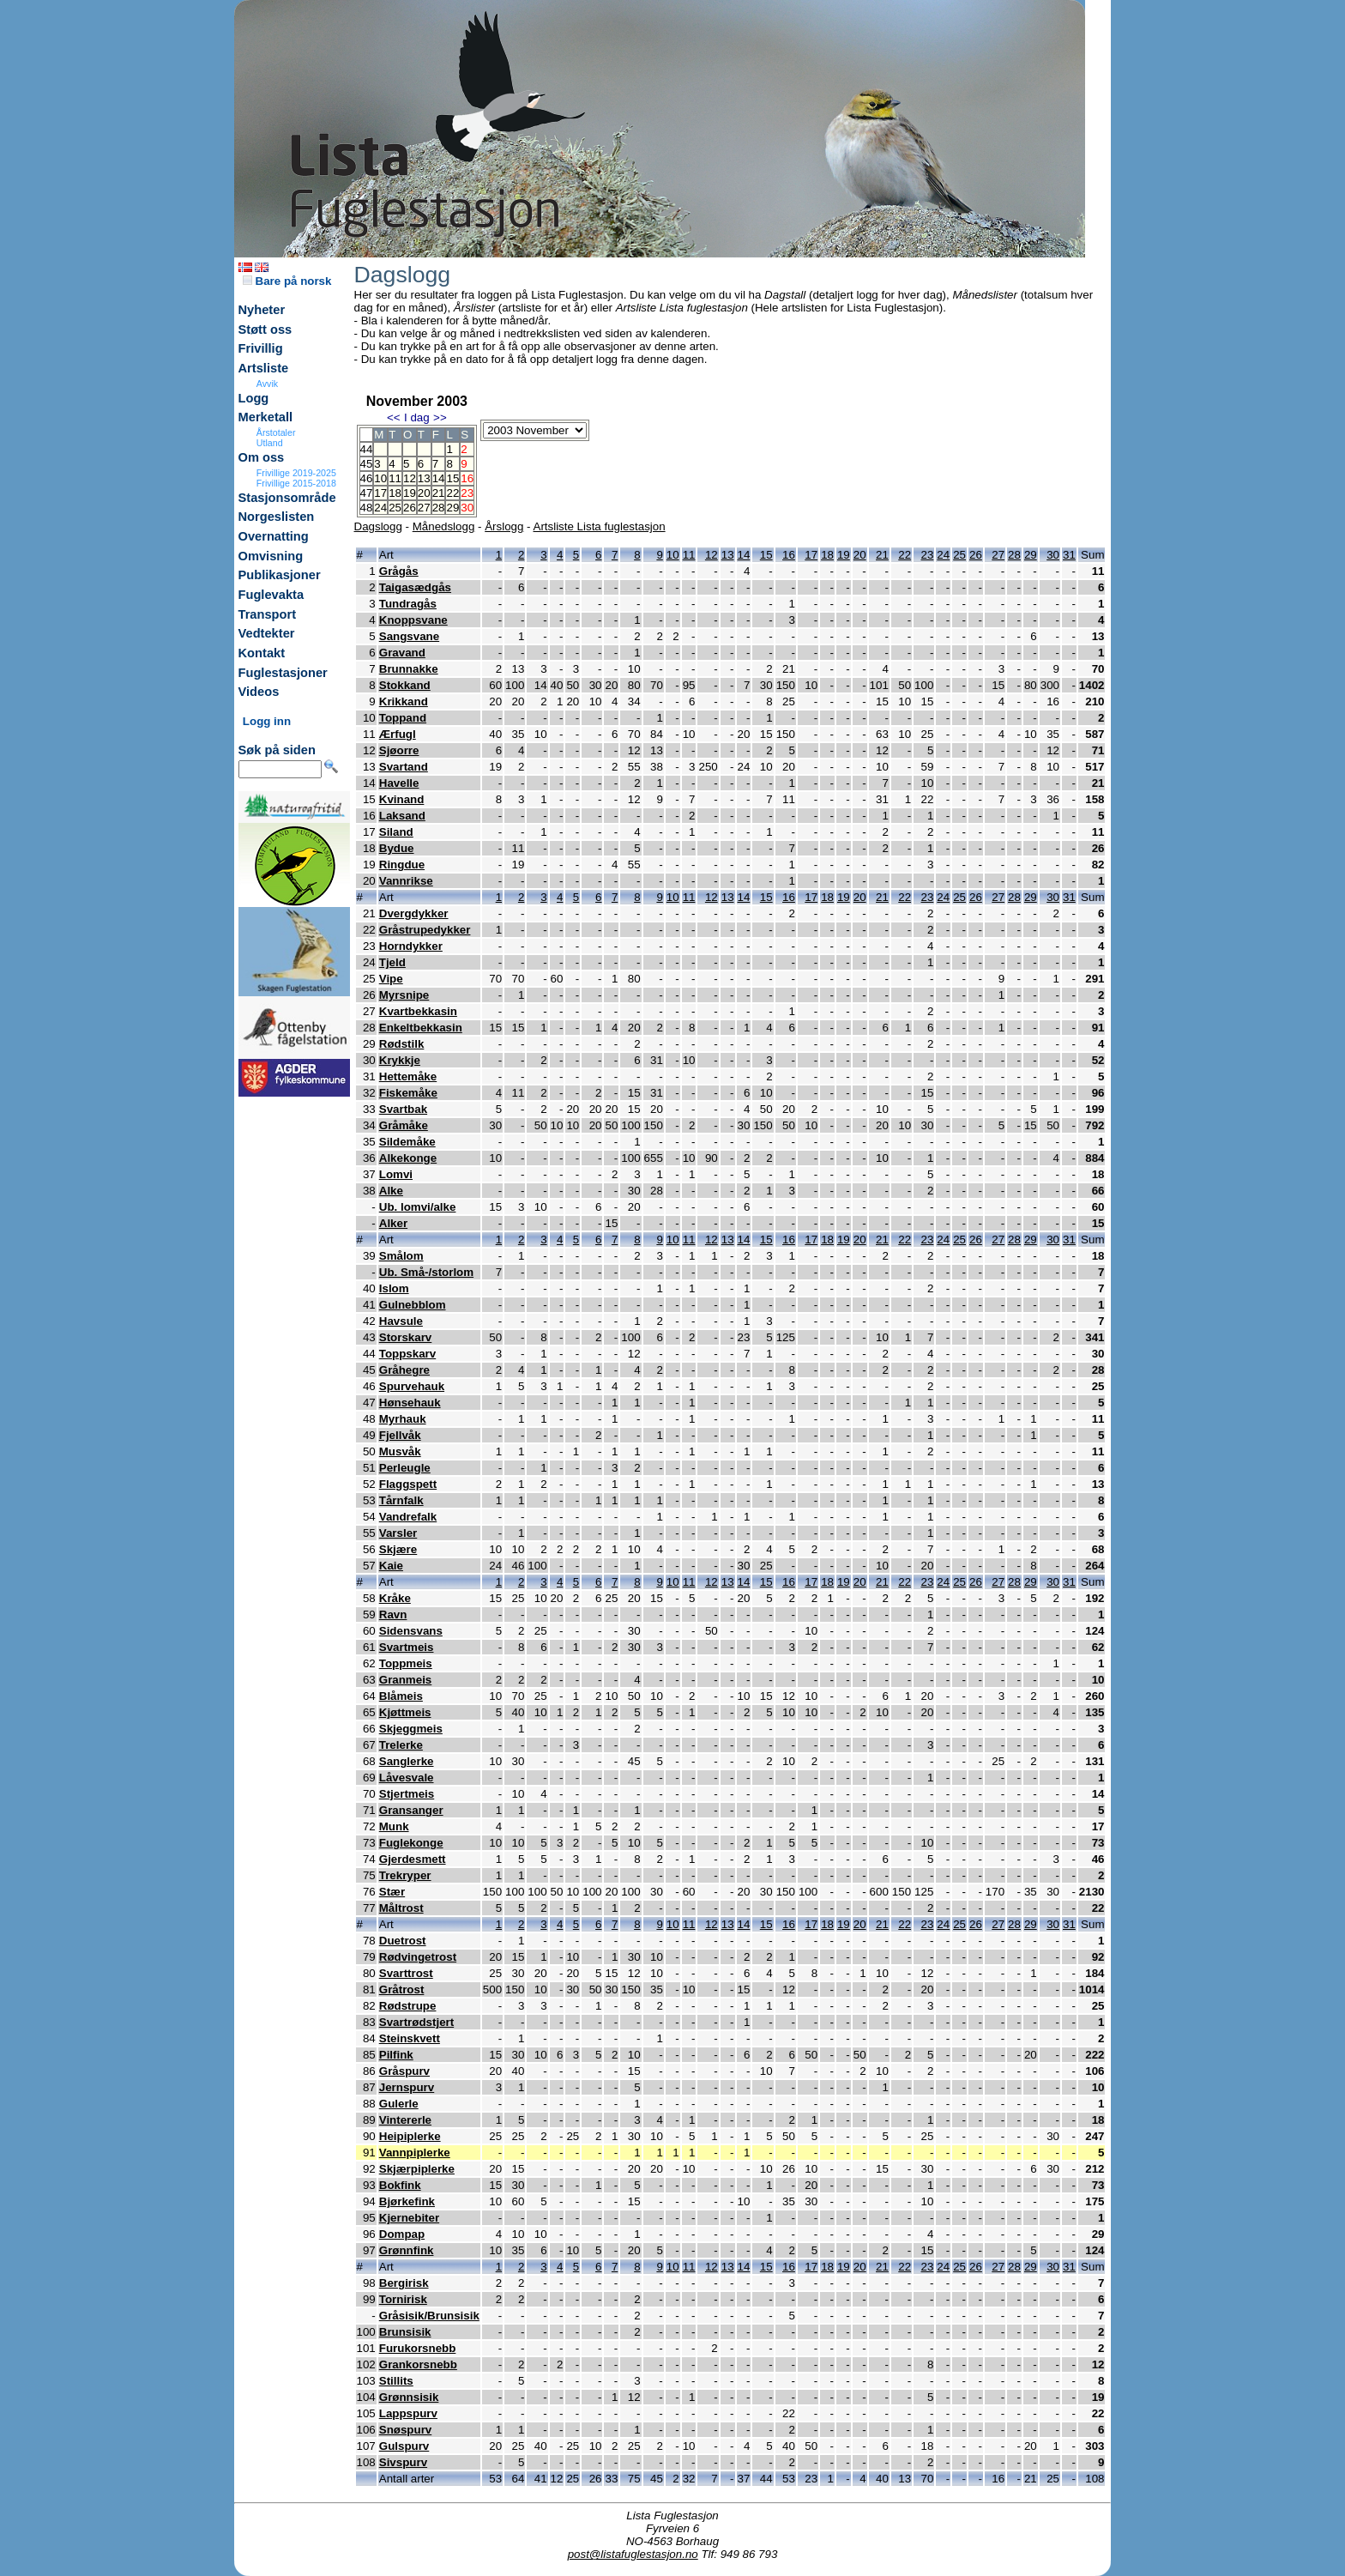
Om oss (261, 457)
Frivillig (260, 348)
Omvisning (271, 556)
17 (380, 493)
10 (380, 478)
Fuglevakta (271, 595)
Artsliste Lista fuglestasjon (600, 526)
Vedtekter (266, 633)
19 (409, 493)
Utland (269, 443)
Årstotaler (276, 432)
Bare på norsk (287, 281)
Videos (259, 691)
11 (395, 478)
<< (394, 417)
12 (409, 478)
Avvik (267, 383)
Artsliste (263, 368)
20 (424, 493)
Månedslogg (444, 526)
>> (440, 417)
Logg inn (267, 721)
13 (424, 478)
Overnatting (273, 536)
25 (395, 507)
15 (452, 478)
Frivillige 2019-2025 (296, 473)
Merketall (265, 417)
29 (452, 507)
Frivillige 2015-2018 (296, 483)
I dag (417, 417)
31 (1069, 554)
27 (424, 507)
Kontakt (262, 653)
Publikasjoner (279, 575)
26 (409, 507)
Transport (267, 614)
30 (1052, 554)
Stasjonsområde (287, 498)
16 (788, 554)
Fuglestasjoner (283, 673)
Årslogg (504, 526)
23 (927, 554)
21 (438, 493)
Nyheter (262, 310)
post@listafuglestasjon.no (633, 2554)
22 (452, 493)
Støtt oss (265, 329)
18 (395, 493)
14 (438, 478)
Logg (253, 398)
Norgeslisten (276, 516)
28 (438, 507)
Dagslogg (378, 526)
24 (380, 507)
